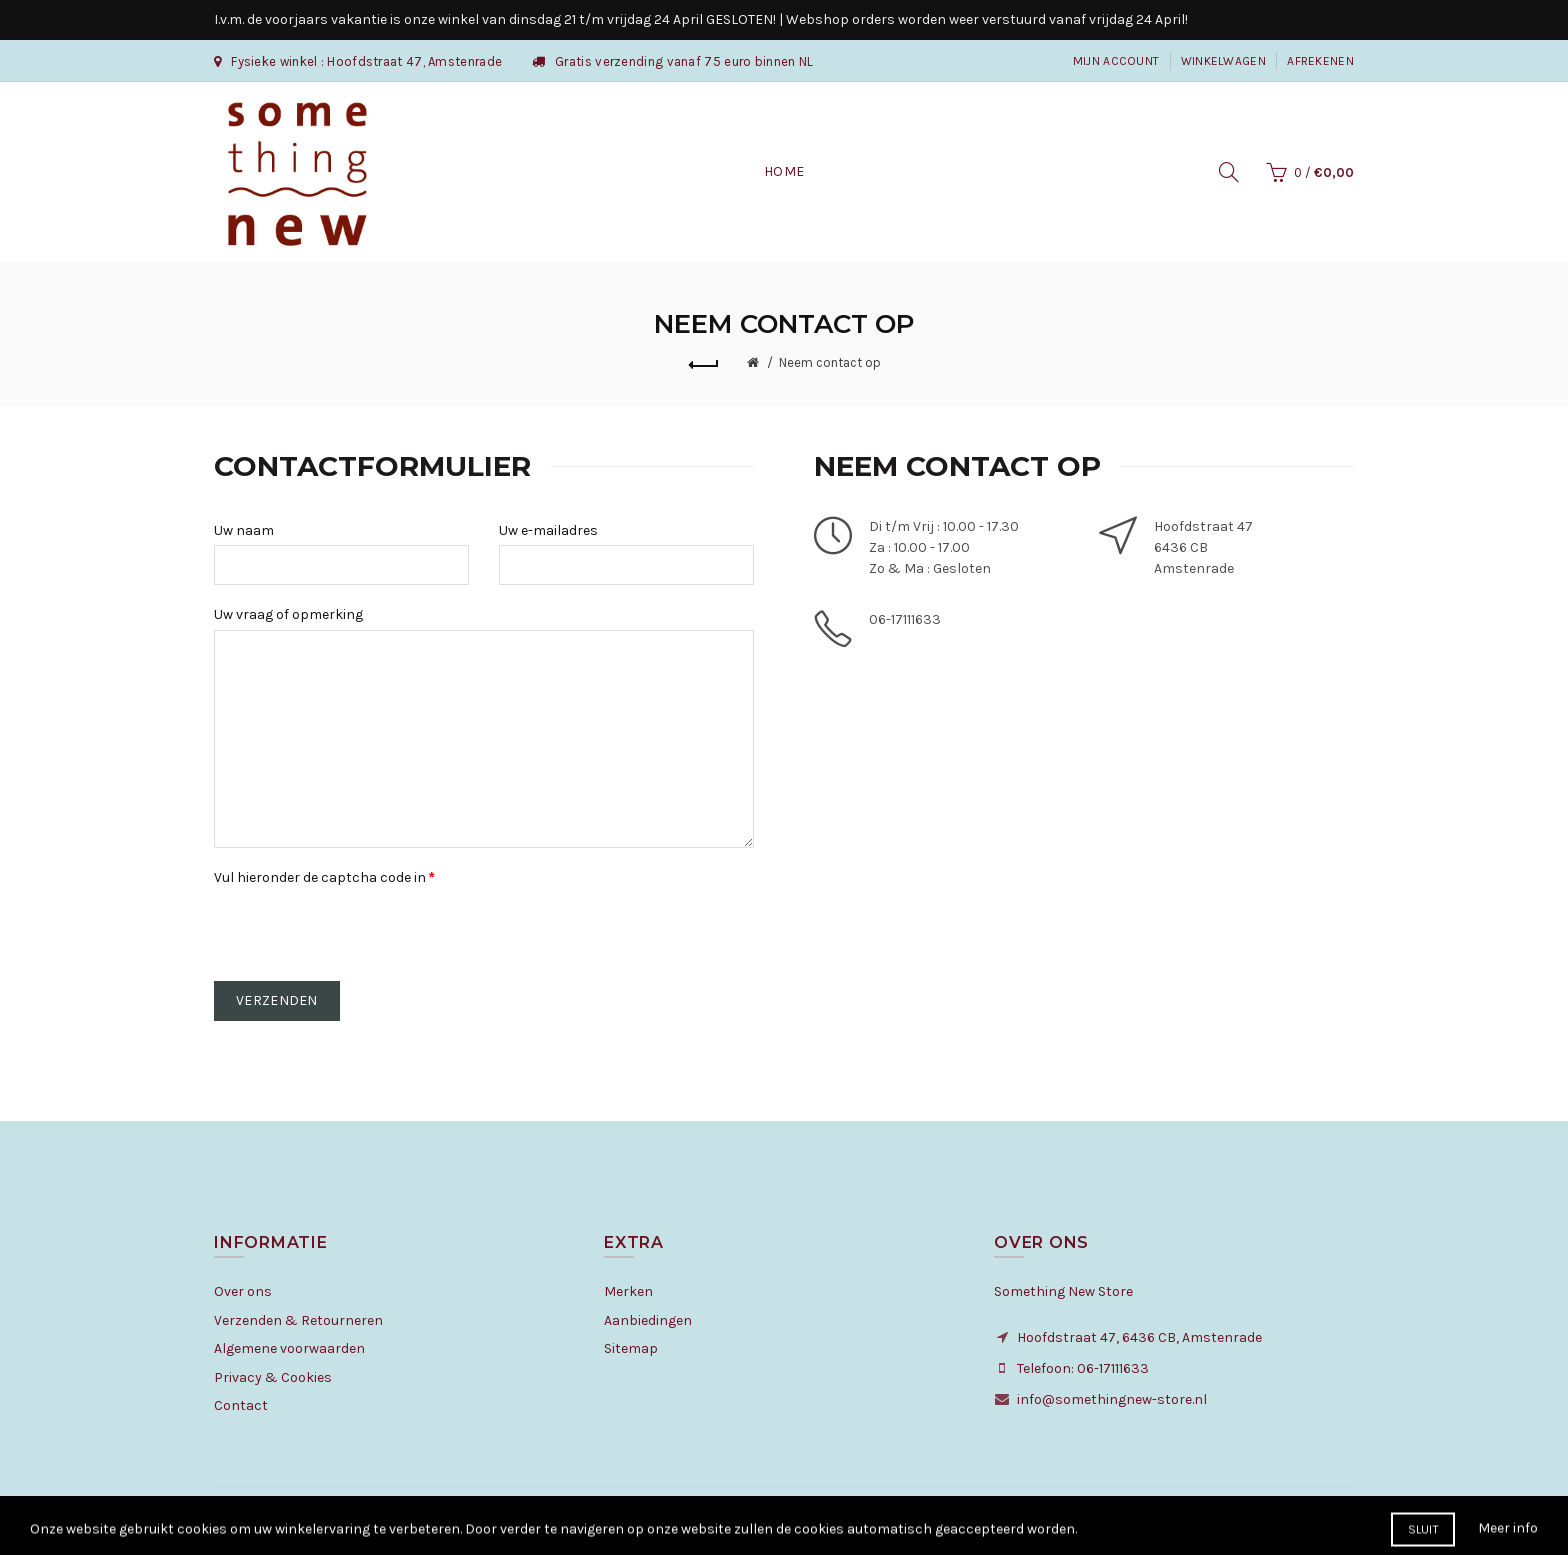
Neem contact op (830, 362)
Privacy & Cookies (273, 1377)
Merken (628, 1291)
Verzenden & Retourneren (298, 1320)
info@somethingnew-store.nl (1112, 1399)
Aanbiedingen (648, 1320)
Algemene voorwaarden (289, 1348)
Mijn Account (1116, 61)
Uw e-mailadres (548, 530)
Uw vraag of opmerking (288, 614)
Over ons (243, 1291)
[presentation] (366, 932)
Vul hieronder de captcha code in (320, 877)
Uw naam (244, 530)
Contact (241, 1405)
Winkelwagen (1223, 61)
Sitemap (631, 1348)
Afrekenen (1320, 61)
